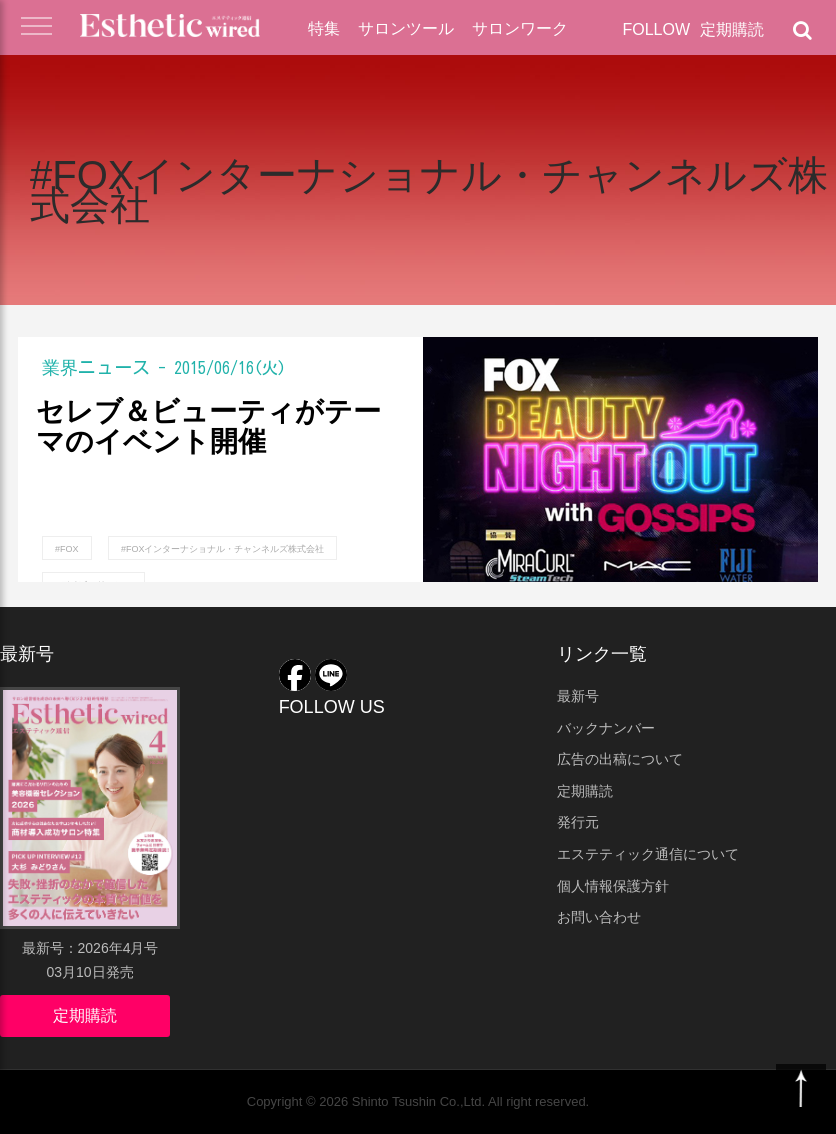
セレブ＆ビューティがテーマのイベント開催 (208, 427)
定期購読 (732, 29)
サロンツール (406, 28)
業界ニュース (96, 367)
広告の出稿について (620, 759)
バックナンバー (606, 728)
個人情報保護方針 (613, 886)
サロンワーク (520, 28)
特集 (324, 28)
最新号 (578, 696)
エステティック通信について (648, 854)
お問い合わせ (599, 917)
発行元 (578, 822)
